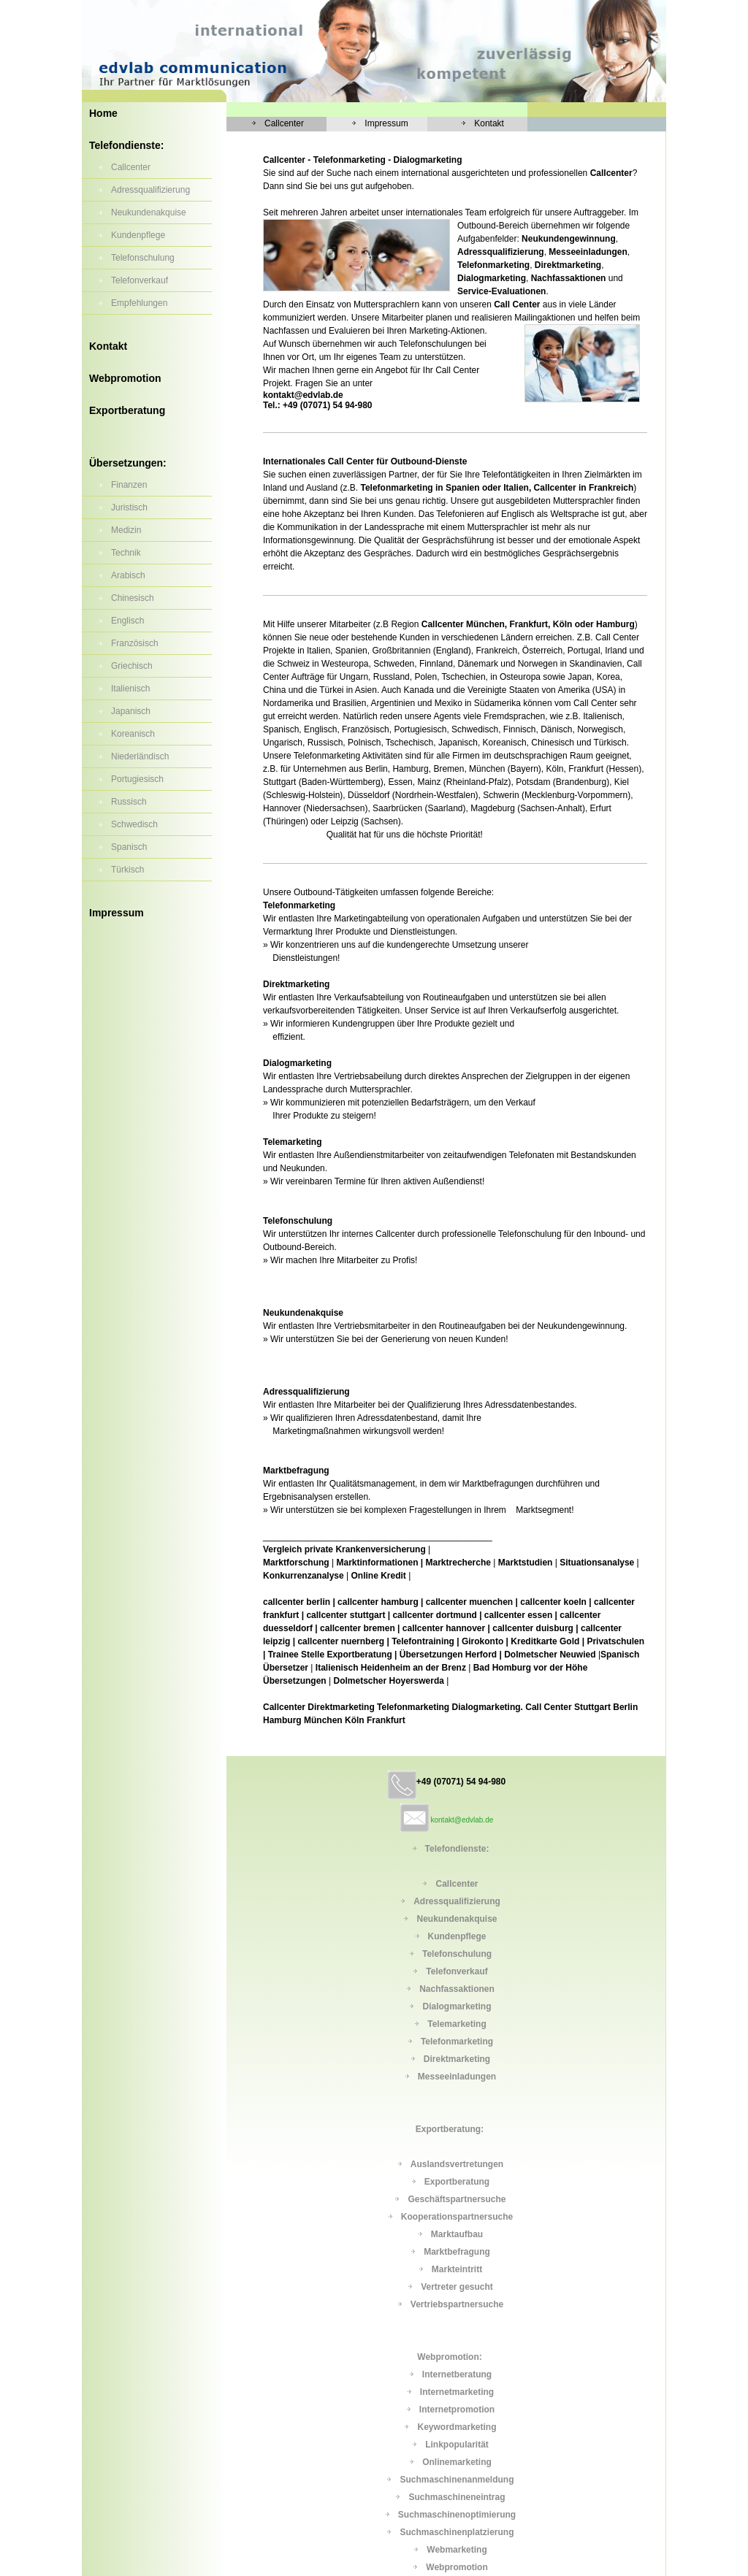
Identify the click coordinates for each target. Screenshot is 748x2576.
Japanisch (130, 711)
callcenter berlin (296, 1602)
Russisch (129, 802)
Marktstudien (525, 1562)
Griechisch (132, 666)
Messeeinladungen (457, 2076)
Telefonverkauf (139, 280)
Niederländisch (140, 756)
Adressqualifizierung (150, 190)
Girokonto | (485, 1641)
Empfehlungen (139, 303)
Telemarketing (456, 2024)
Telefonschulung (143, 258)
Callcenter (130, 167)
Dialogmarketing (456, 2006)
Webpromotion (125, 378)
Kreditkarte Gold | (547, 1641)
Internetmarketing (457, 2392)
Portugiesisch (137, 779)
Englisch (127, 621)
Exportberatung (127, 410)
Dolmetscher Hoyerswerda (389, 1681)
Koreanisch (133, 734)
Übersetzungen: (128, 463)
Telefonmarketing (457, 2041)
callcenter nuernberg (340, 1641)
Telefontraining (423, 1641)
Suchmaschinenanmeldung (457, 2480)
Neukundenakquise (148, 212)
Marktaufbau (457, 2234)
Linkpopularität (457, 2444)
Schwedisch (134, 824)
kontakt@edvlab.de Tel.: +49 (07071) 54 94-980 (318, 400)
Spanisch (129, 847)
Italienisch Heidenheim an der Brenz (391, 1668)
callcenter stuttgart (345, 1615)
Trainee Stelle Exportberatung (330, 1654)
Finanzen (129, 485)
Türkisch (127, 870)
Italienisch (130, 688)
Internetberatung (457, 2374)
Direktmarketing (457, 2059)
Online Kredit (378, 1576)
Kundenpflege (138, 235)
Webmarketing (456, 2550)
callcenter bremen (357, 1628)
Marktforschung (296, 1562)
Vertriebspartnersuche (457, 2304)
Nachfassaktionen (457, 1989)
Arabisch (128, 575)
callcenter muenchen (469, 1602)
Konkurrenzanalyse (303, 1576)
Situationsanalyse (597, 1562)
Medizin (126, 530)
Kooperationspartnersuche (457, 2217)
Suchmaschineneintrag (456, 2497)
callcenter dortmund (434, 1615)
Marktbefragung (457, 2252)
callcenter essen (518, 1615)
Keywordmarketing (456, 2427)
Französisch (135, 643)
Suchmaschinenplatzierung (457, 2532)
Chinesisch (132, 598)
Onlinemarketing (457, 2462)
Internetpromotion (457, 2409)
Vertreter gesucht (457, 2287)
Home (103, 113)
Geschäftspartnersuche (456, 2199)
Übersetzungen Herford (448, 1654)
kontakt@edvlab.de (462, 1820)
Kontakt (108, 346)
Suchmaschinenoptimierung (457, 2515)
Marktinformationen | (379, 1562)
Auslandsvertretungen (457, 2164)
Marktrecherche (458, 1562)
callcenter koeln (553, 1602)
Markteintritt (457, 2269)
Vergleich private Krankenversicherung (344, 1549)
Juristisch (129, 507)
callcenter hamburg (378, 1602)
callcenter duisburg (532, 1628)
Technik (126, 553)
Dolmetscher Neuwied (549, 1654)
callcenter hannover (443, 1628)
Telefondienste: (126, 145)
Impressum (116, 913)
